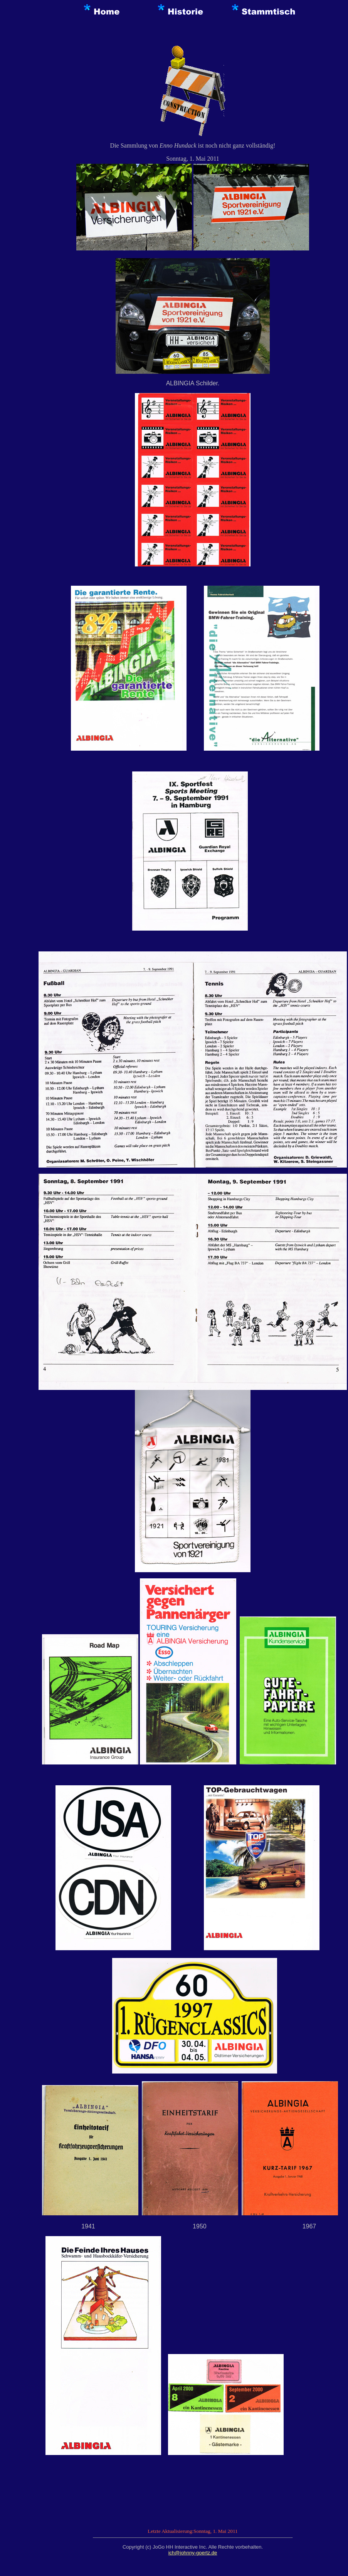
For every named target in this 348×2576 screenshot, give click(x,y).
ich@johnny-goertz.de (192, 2553)
